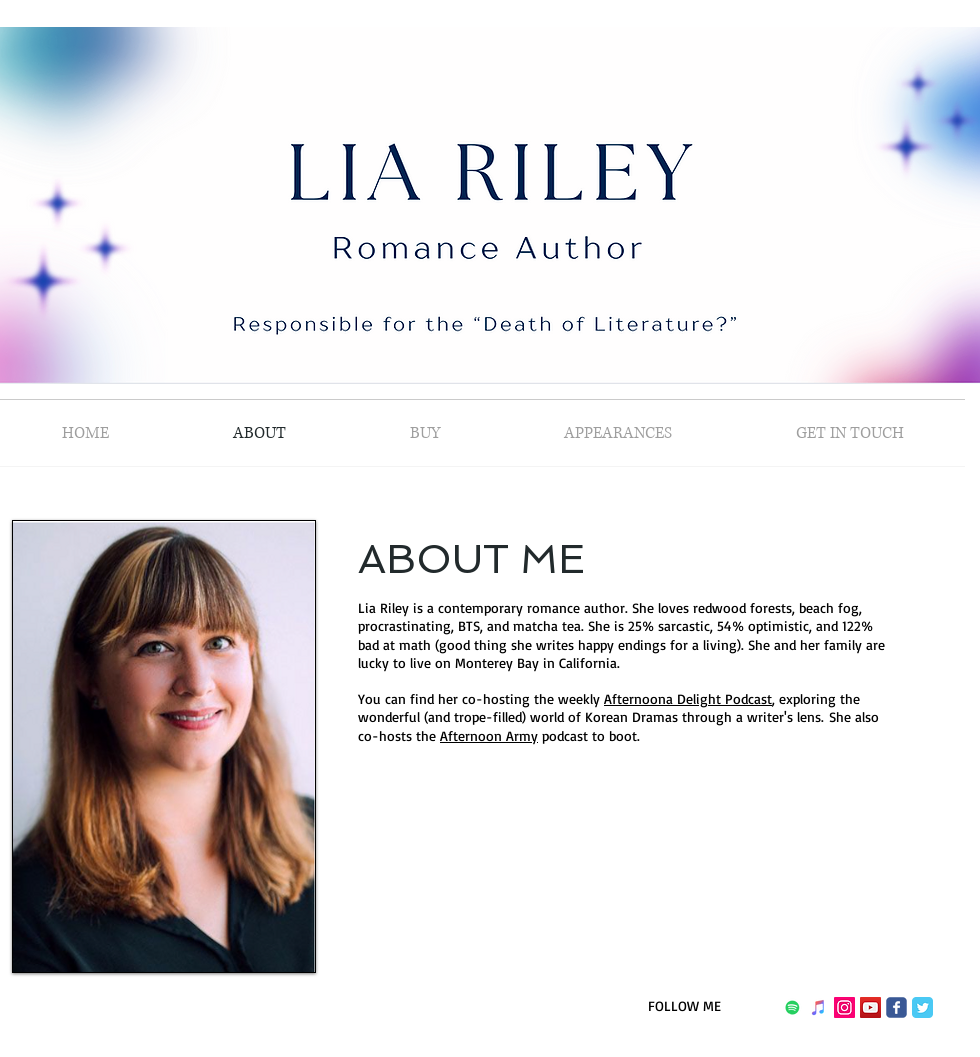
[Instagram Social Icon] (844, 1007)
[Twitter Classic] (922, 1007)
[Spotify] (792, 1007)
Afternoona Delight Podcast (688, 698)
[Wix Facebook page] (896, 1007)
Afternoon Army (489, 735)
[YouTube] (870, 1007)
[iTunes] (818, 1007)
